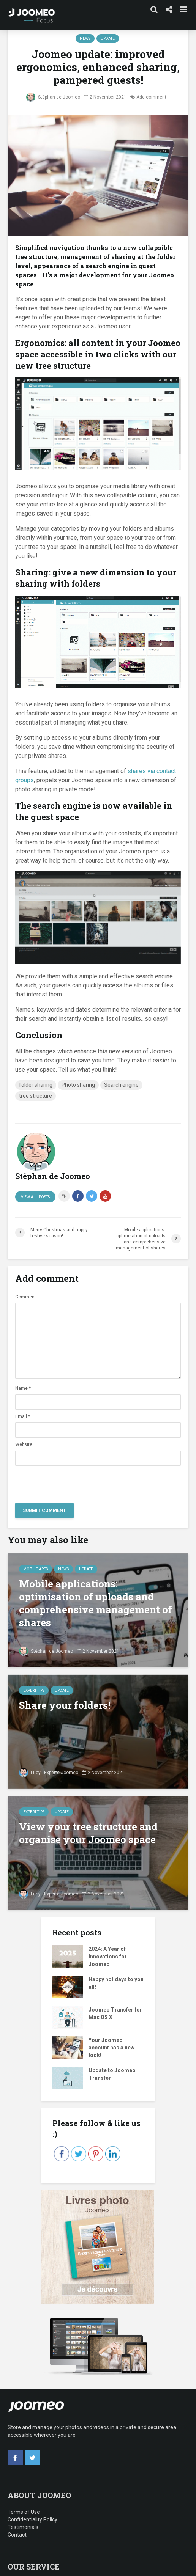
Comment (25, 1297)
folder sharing (35, 1085)
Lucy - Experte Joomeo (48, 1772)
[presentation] (73, 1482)
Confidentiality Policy (32, 2519)
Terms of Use (24, 2512)
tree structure (35, 1096)
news (85, 38)
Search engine (121, 1085)
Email (22, 1416)
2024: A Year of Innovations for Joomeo (108, 1956)
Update (108, 38)
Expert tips (33, 1690)
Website (23, 1444)
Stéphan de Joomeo (53, 97)
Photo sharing (78, 1085)
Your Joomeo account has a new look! (111, 2047)
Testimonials (23, 2527)
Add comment (151, 97)
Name (23, 1388)
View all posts (35, 1197)
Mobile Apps (35, 1569)
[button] (20, 2536)
